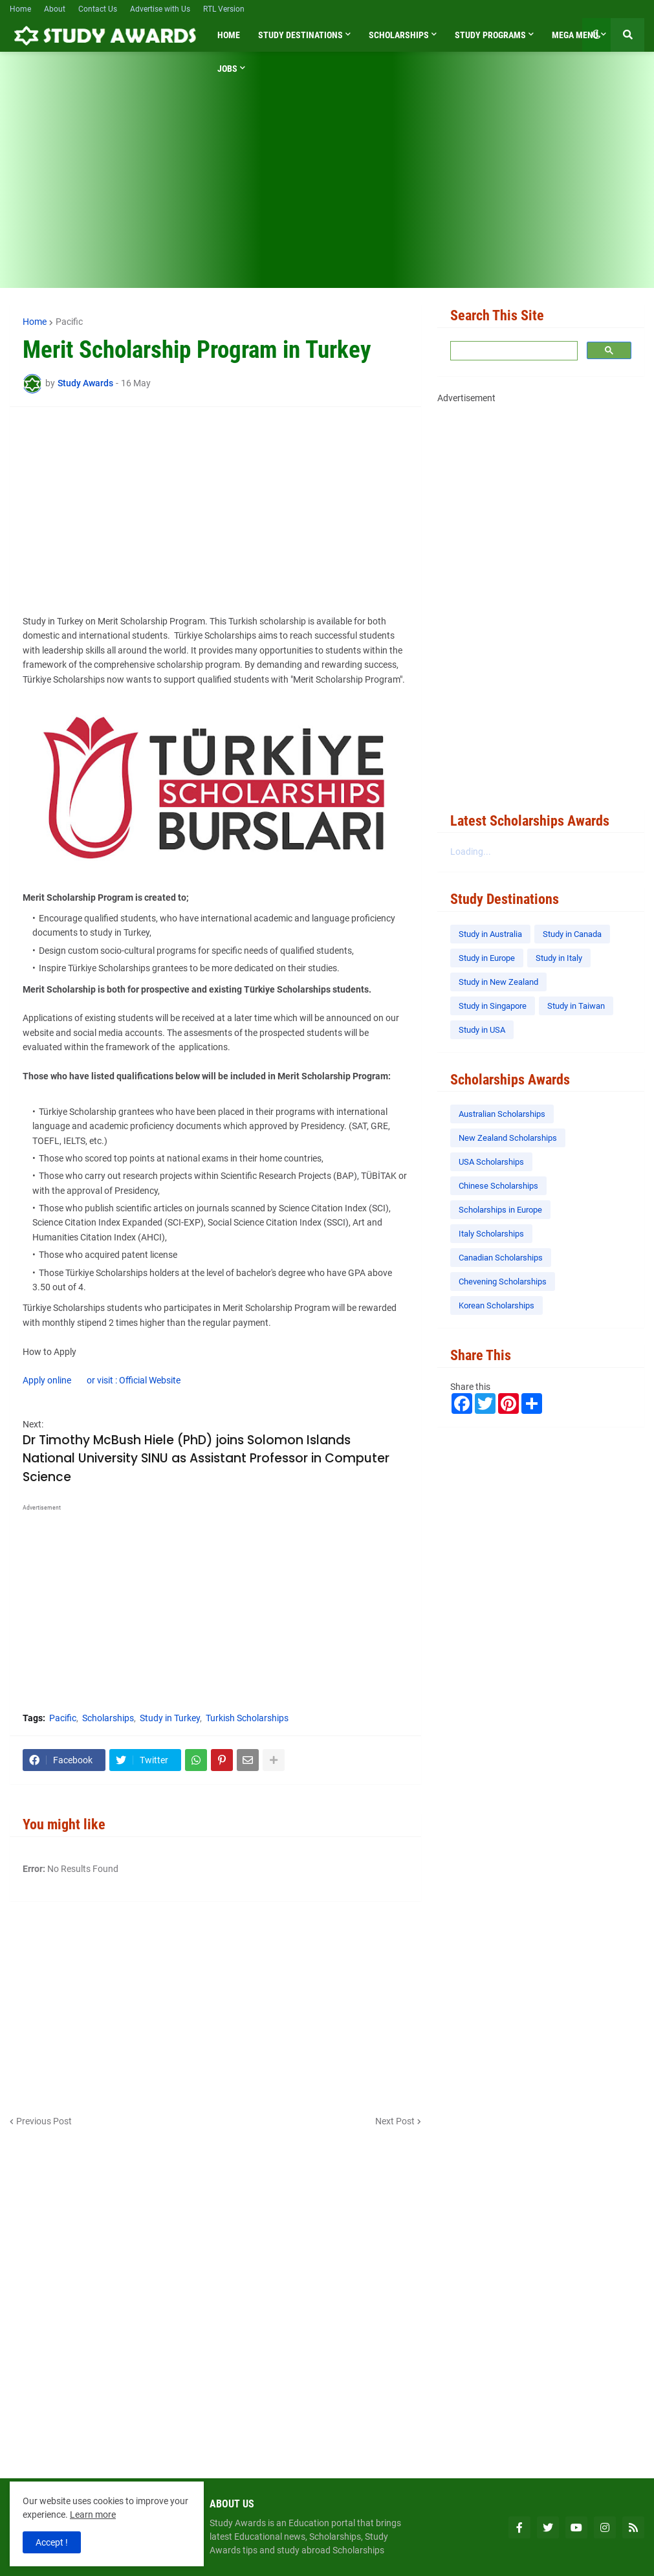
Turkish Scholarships (247, 1718)
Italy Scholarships (491, 1233)
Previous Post (44, 2121)
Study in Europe (487, 958)
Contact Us (97, 9)
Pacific (69, 321)
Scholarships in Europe (500, 1210)
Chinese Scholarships (498, 1186)
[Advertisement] (327, 178)
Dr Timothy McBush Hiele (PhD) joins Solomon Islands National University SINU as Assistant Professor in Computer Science (206, 1458)
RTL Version (224, 9)
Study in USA (482, 1030)
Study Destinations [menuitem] (300, 35)
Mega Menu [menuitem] (575, 35)
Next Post (395, 2121)
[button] (596, 35)
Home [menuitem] (228, 35)
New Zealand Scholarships (508, 1138)
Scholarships (108, 1718)
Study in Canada (572, 934)
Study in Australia (490, 934)
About (54, 9)
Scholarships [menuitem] (399, 35)
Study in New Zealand (498, 982)
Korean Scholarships (496, 1305)
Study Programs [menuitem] (490, 35)
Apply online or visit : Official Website (101, 1380)
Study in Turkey (170, 1718)
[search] (513, 351)
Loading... (470, 851)
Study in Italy (559, 958)
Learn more (93, 2514)
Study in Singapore (493, 1006)
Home (20, 9)
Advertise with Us (160, 9)
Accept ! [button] (52, 2542)
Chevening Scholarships (503, 1281)
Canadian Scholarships (501, 1257)
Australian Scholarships (502, 1114)
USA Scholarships (491, 1162)
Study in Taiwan (576, 1006)
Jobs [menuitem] (227, 68)
